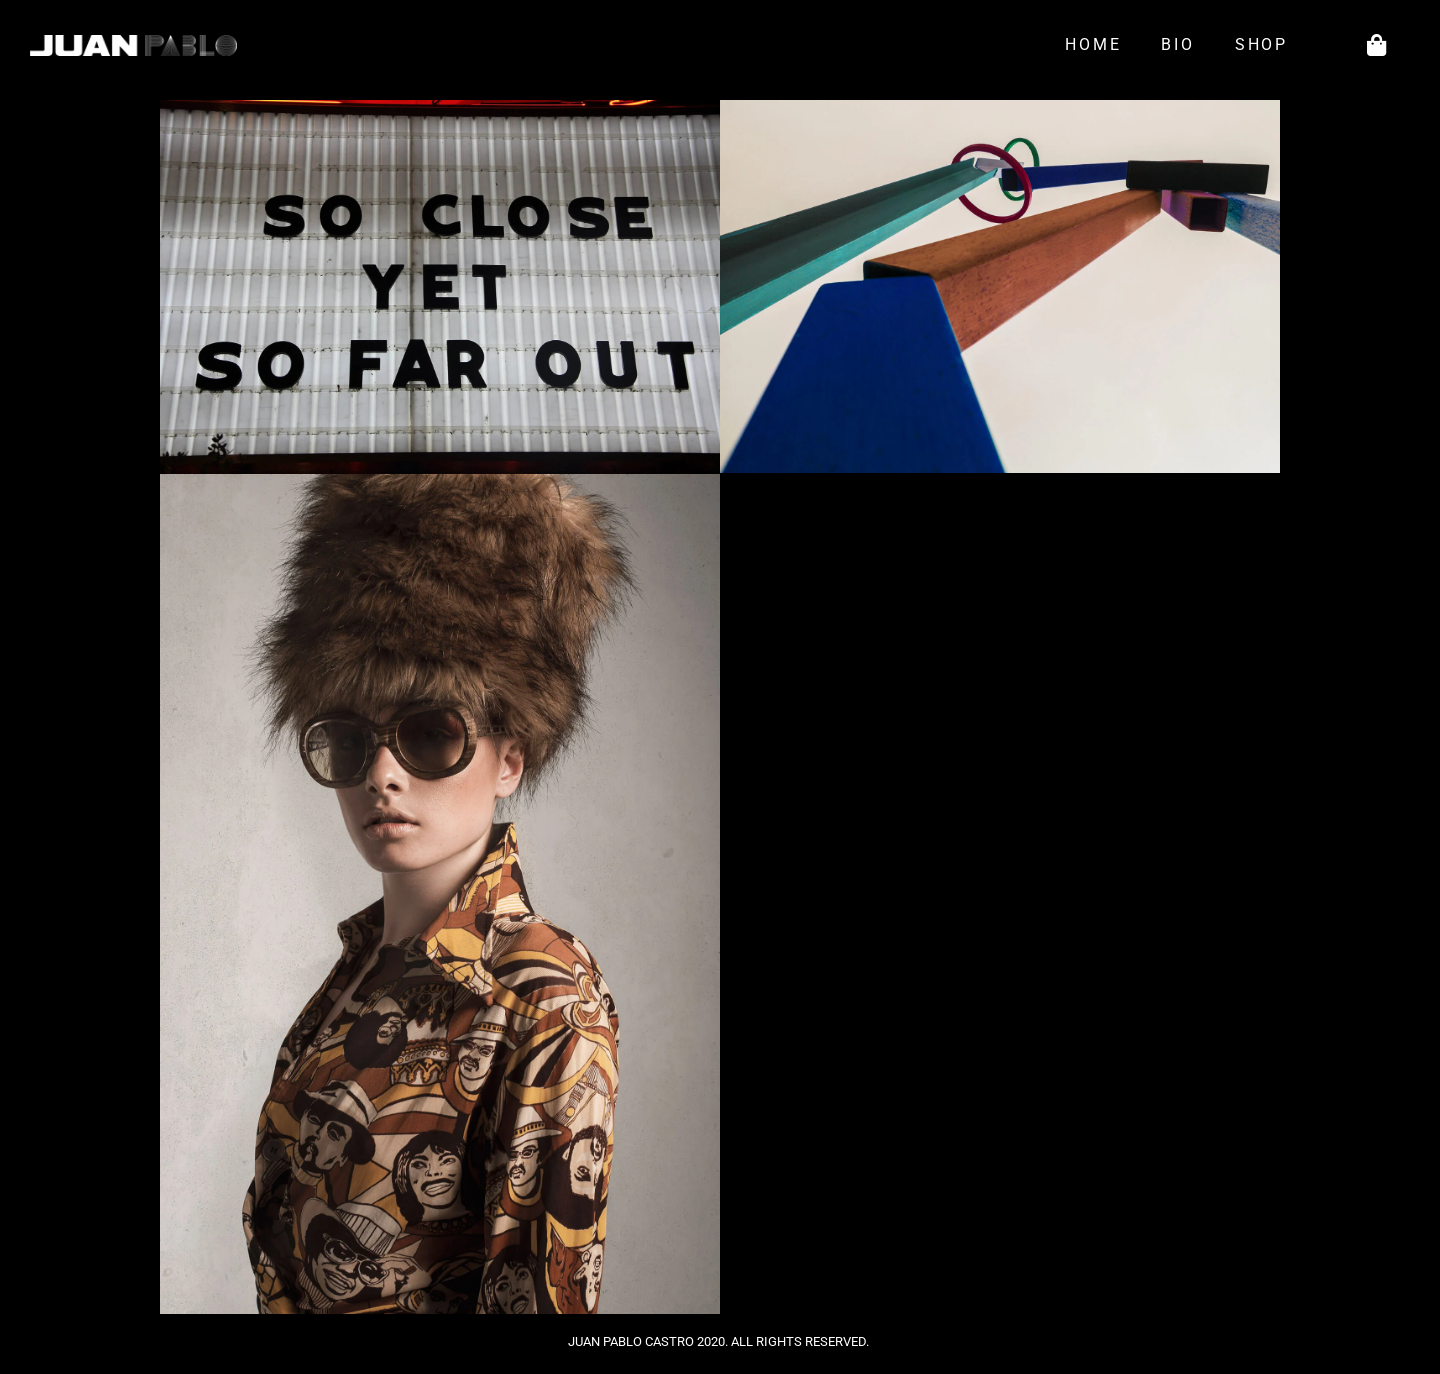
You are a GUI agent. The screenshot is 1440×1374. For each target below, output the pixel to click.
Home (1093, 44)
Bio (1177, 44)
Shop (1266, 45)
